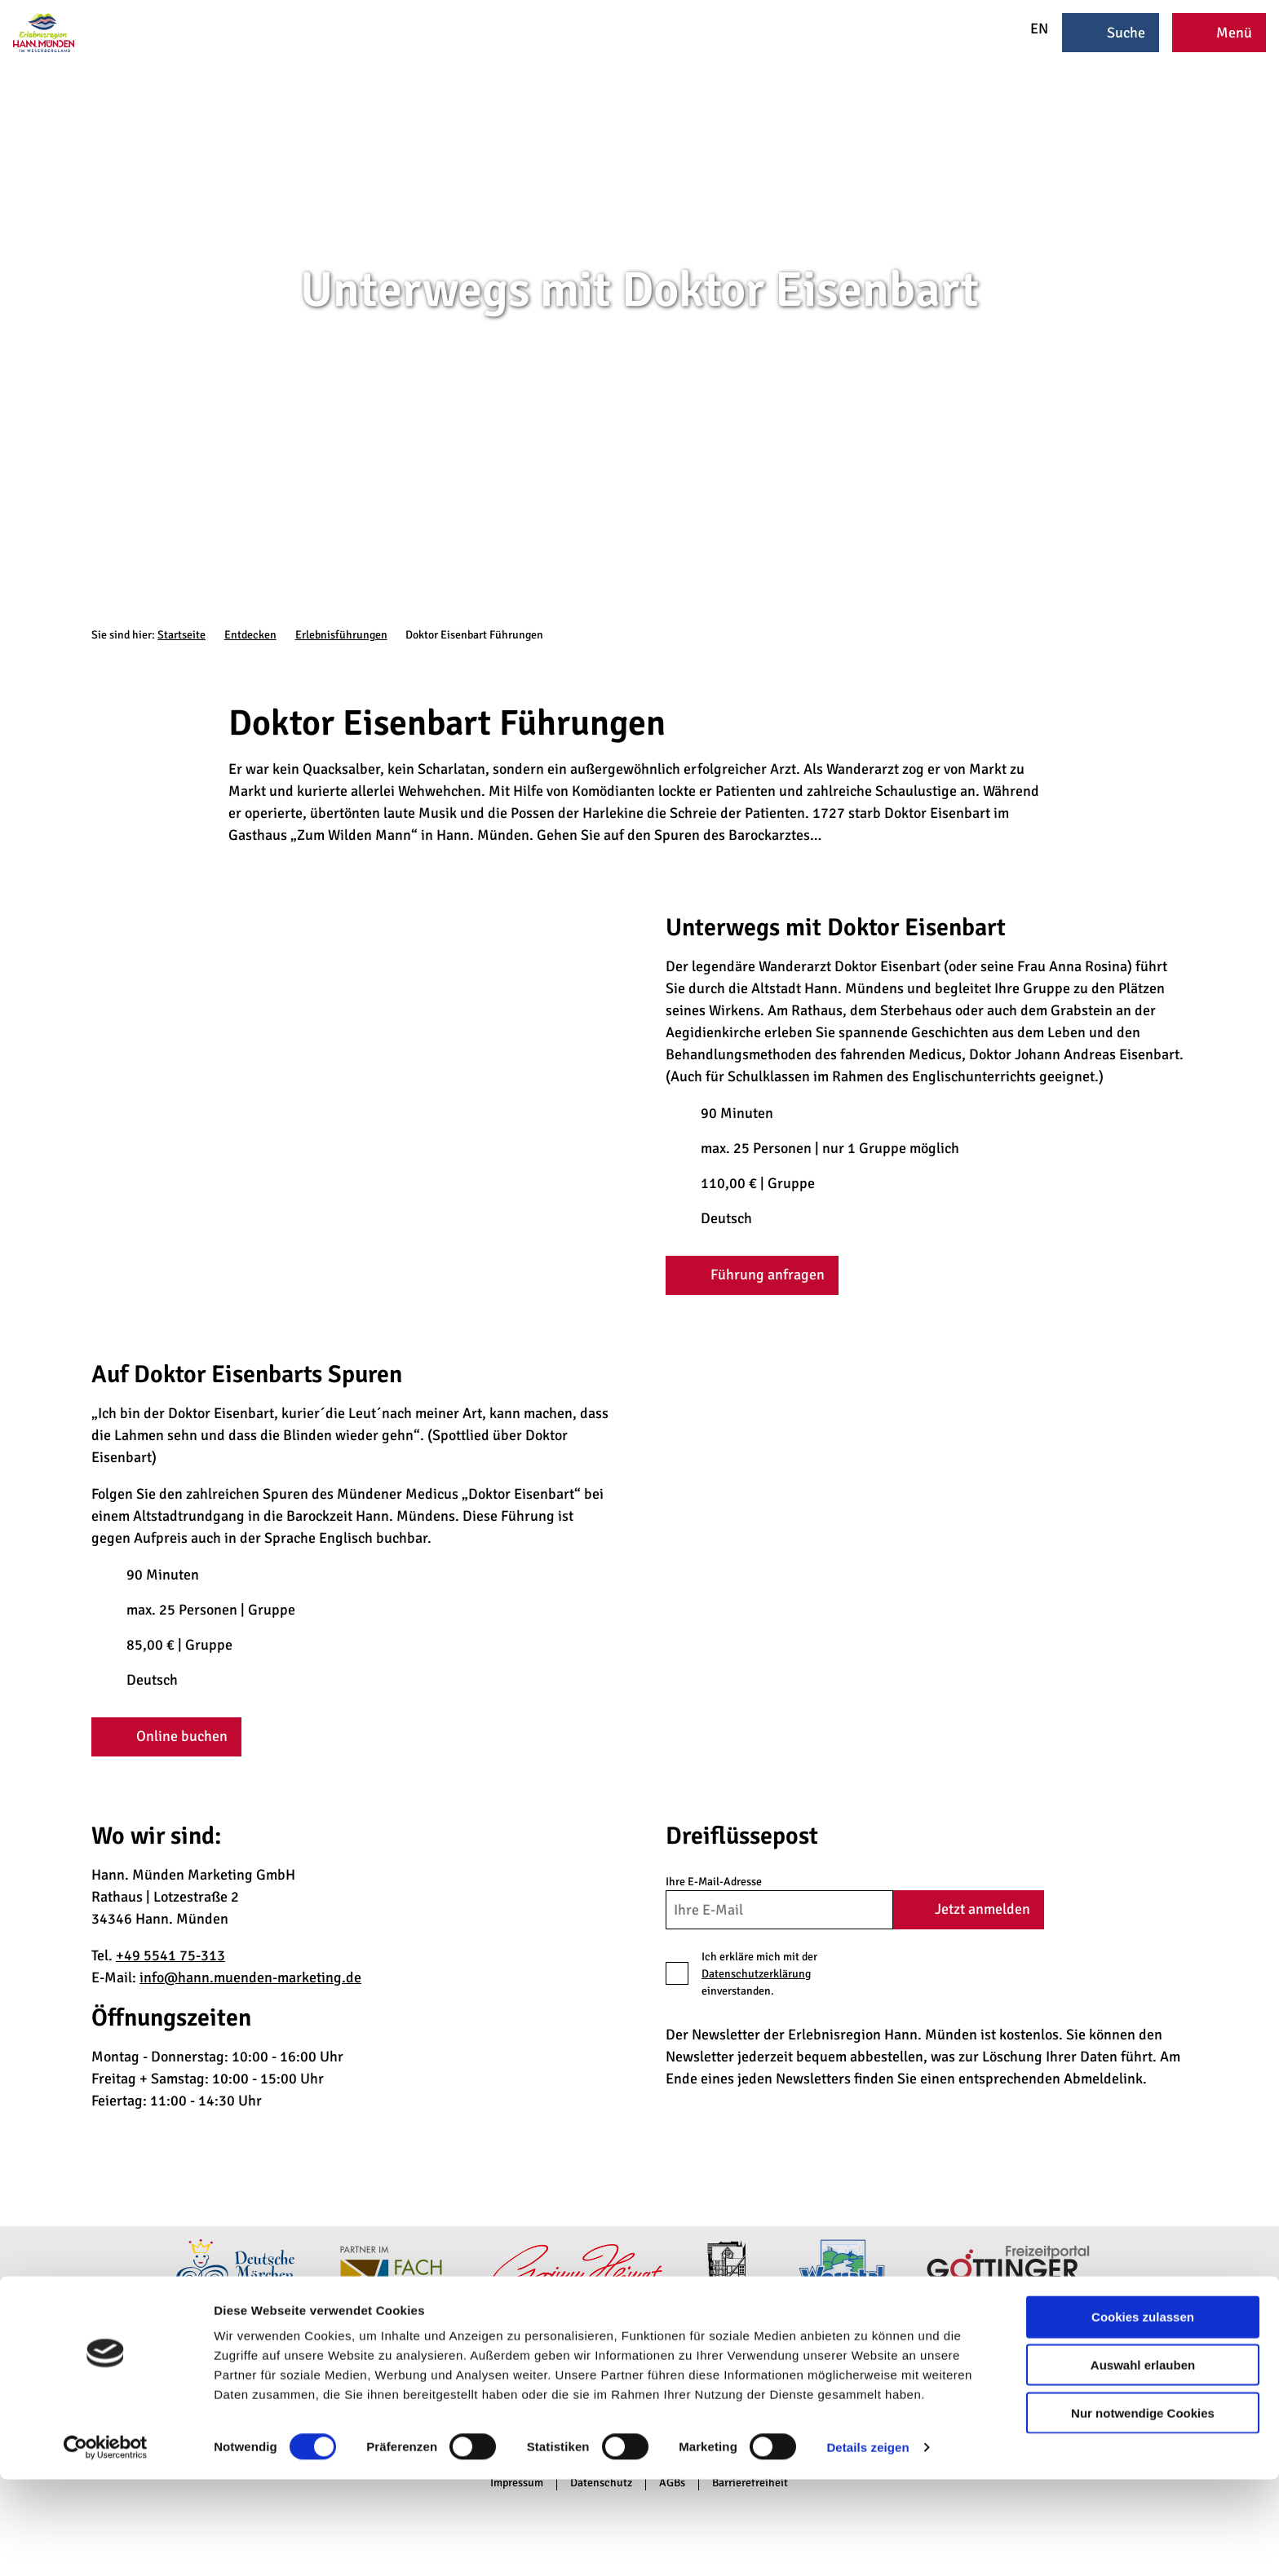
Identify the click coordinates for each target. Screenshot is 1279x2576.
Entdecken (250, 635)
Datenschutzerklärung (756, 1974)
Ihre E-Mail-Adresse (714, 1882)
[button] (752, 1275)
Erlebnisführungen (341, 635)
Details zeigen (867, 2544)
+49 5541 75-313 (170, 1955)
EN (1028, 29)
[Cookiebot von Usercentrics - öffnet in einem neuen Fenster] (105, 2544)
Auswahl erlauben (1143, 2461)
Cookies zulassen (1142, 2413)
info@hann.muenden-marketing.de (250, 1977)
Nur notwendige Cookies (1143, 2509)
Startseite (181, 635)
